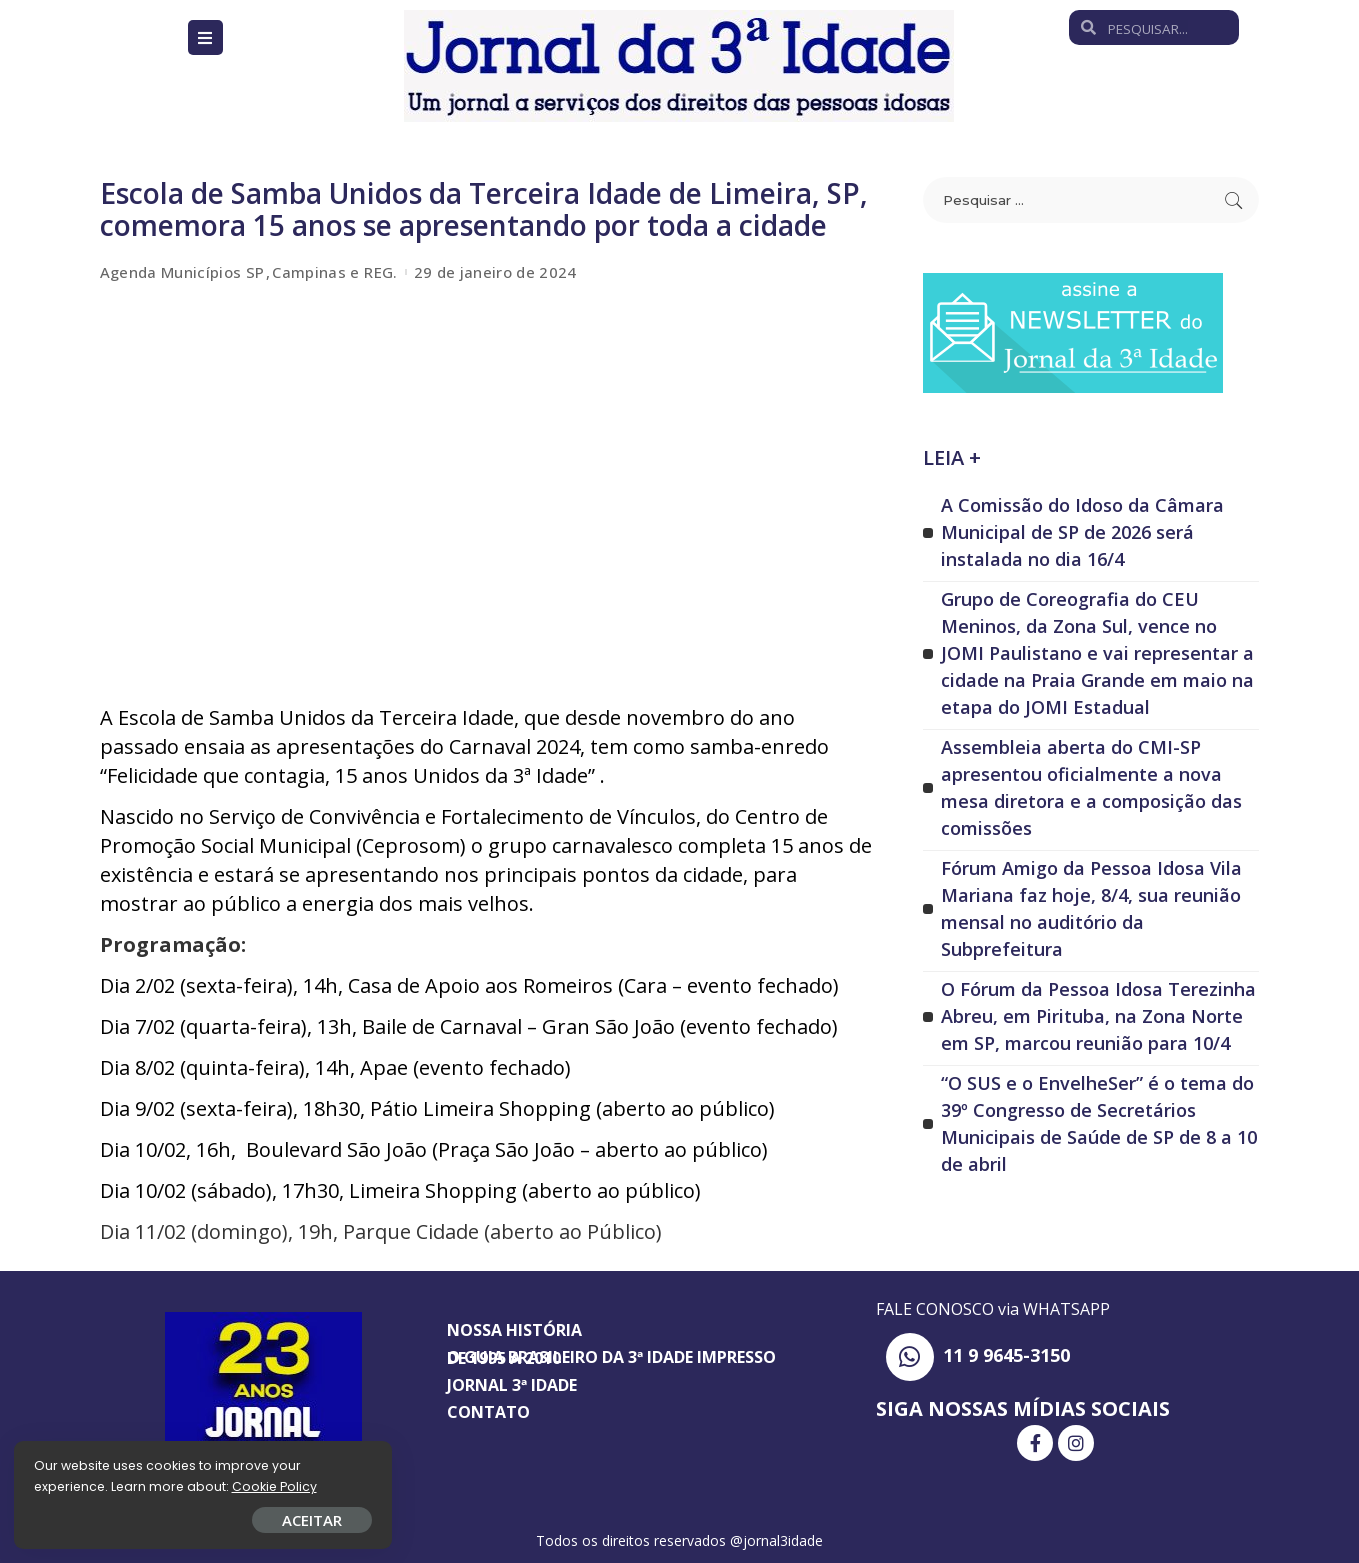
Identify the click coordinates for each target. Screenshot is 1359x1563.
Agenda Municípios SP (182, 272)
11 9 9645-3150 (1006, 1355)
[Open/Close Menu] (205, 37)
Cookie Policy (77, 1485)
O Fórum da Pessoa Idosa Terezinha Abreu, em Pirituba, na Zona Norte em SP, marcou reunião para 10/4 (1098, 1016)
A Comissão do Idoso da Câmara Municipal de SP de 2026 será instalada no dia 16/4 (1082, 532)
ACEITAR (235, 1519)
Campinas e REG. (334, 272)
